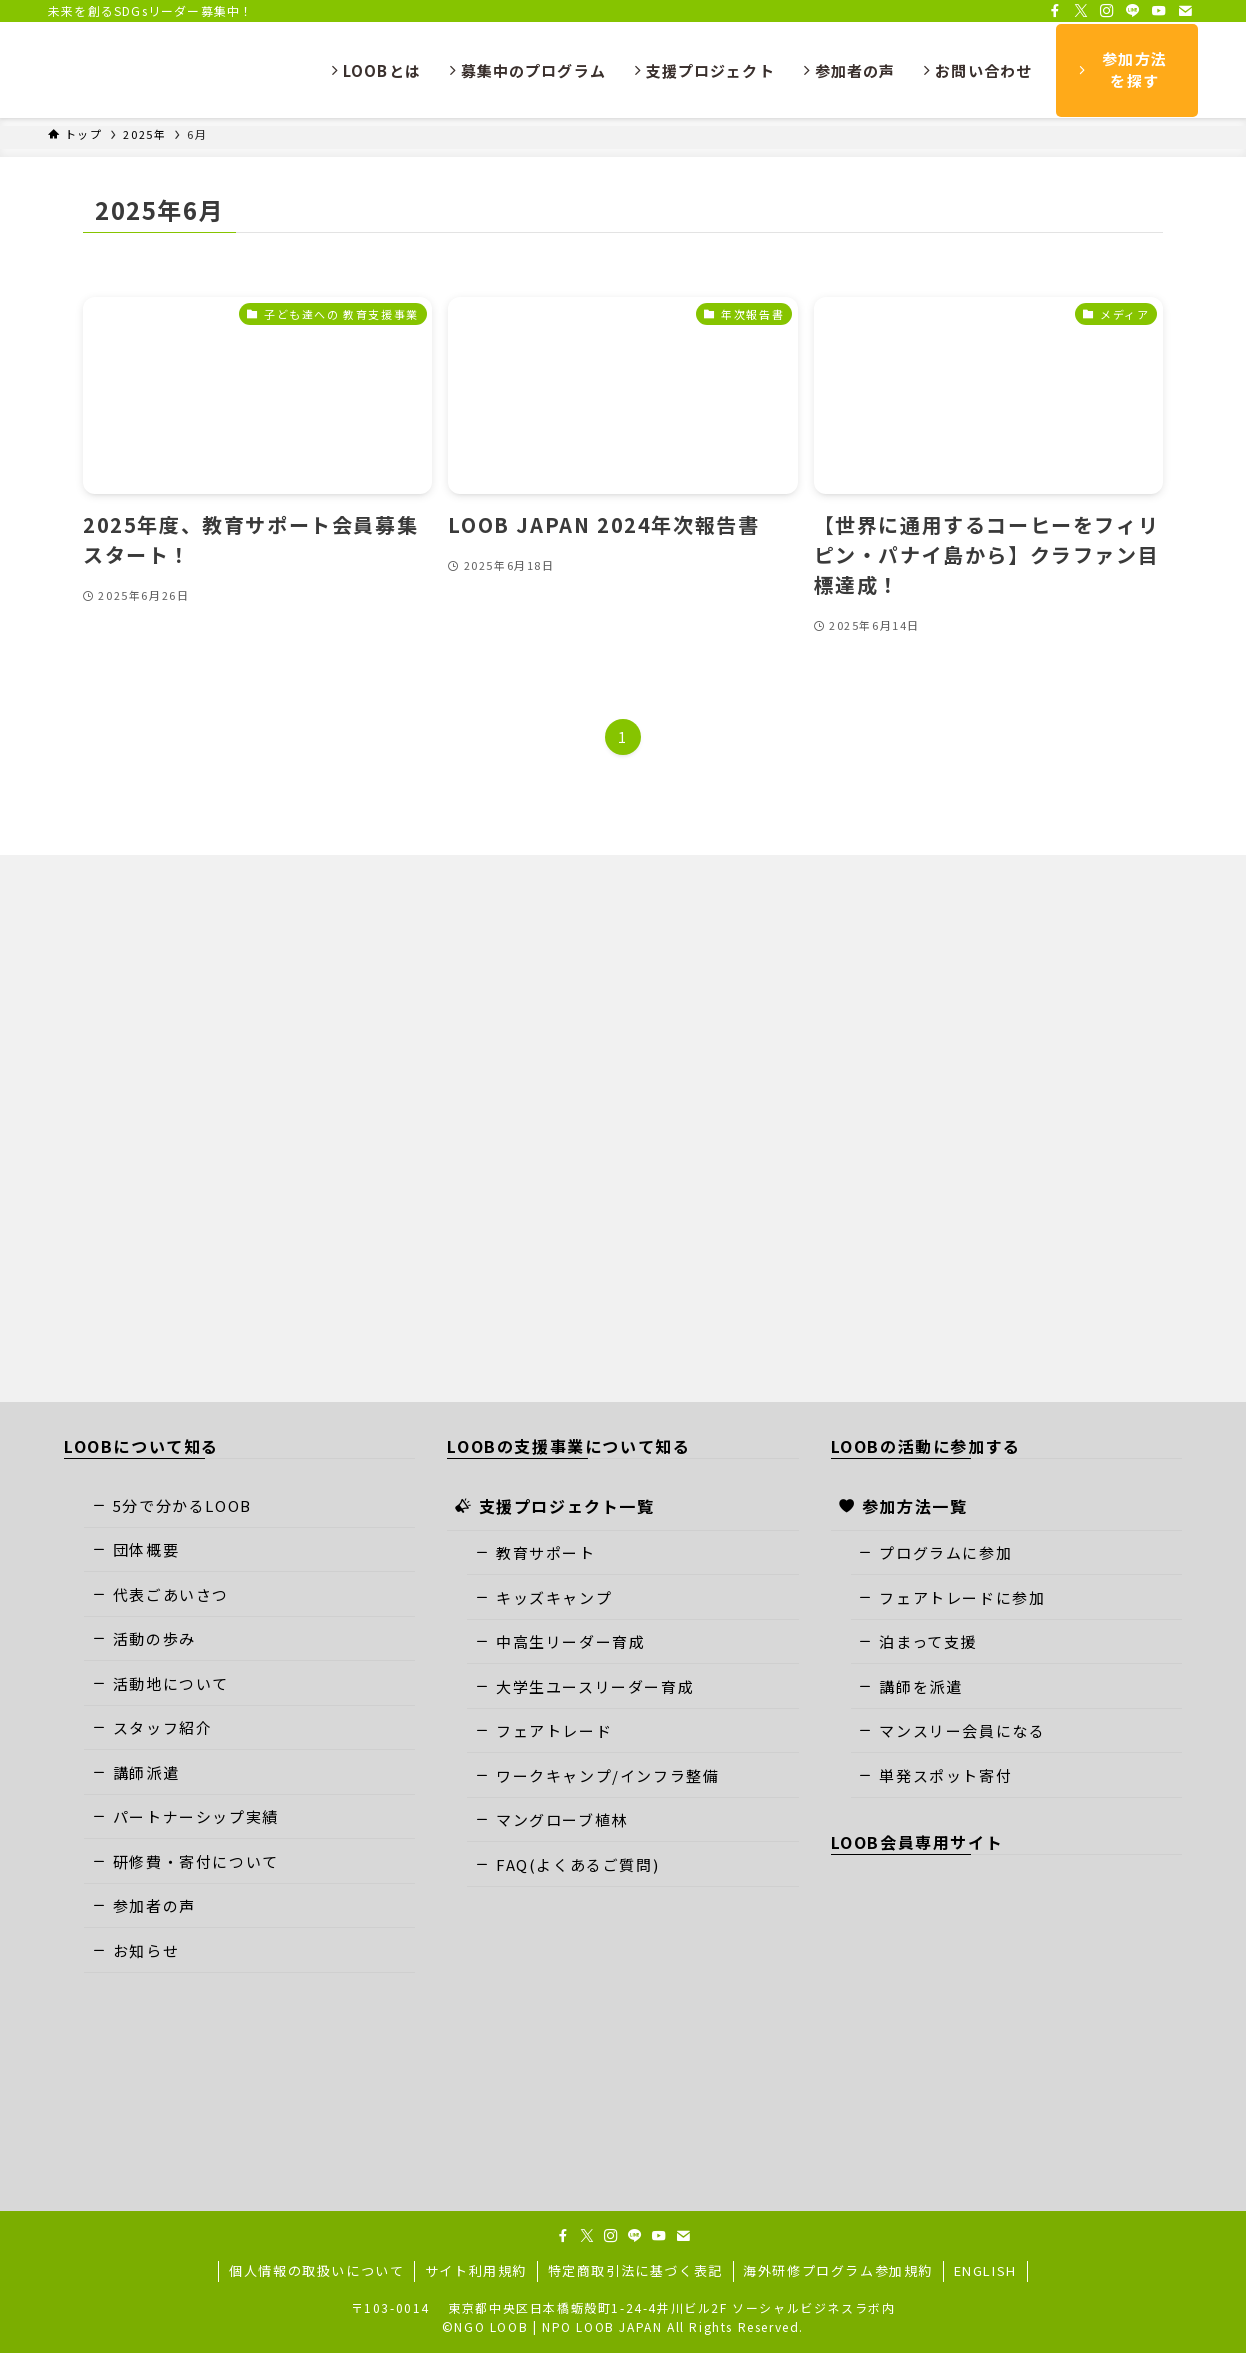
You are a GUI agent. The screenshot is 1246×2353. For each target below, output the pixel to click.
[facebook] (1055, 11)
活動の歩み (144, 1638)
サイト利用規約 (476, 2270)
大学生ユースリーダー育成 (584, 1686)
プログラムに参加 (935, 1552)
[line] (1133, 11)
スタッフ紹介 (152, 1727)
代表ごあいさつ (160, 1594)
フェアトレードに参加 (951, 1597)
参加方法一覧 (903, 1506)
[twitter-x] (1081, 11)
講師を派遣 (910, 1686)
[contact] (1185, 11)
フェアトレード (543, 1730)
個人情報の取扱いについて (316, 2270)
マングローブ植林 (551, 1819)
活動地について (160, 1683)
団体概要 (136, 1549)
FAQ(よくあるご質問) (567, 1864)
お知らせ (136, 1950)
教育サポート (535, 1552)
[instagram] (1107, 11)
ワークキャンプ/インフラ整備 (597, 1775)
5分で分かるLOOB (172, 1505)
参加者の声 (144, 1905)
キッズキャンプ (543, 1597)
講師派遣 (136, 1772)
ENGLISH (985, 2270)
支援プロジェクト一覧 (554, 1506)
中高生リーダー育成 (560, 1641)
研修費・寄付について (185, 1861)
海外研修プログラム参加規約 (838, 2270)
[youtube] (1159, 11)
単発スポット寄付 (935, 1775)
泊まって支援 (917, 1641)
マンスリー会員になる (951, 1730)
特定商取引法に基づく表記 (635, 2270)
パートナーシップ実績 (185, 1816)
